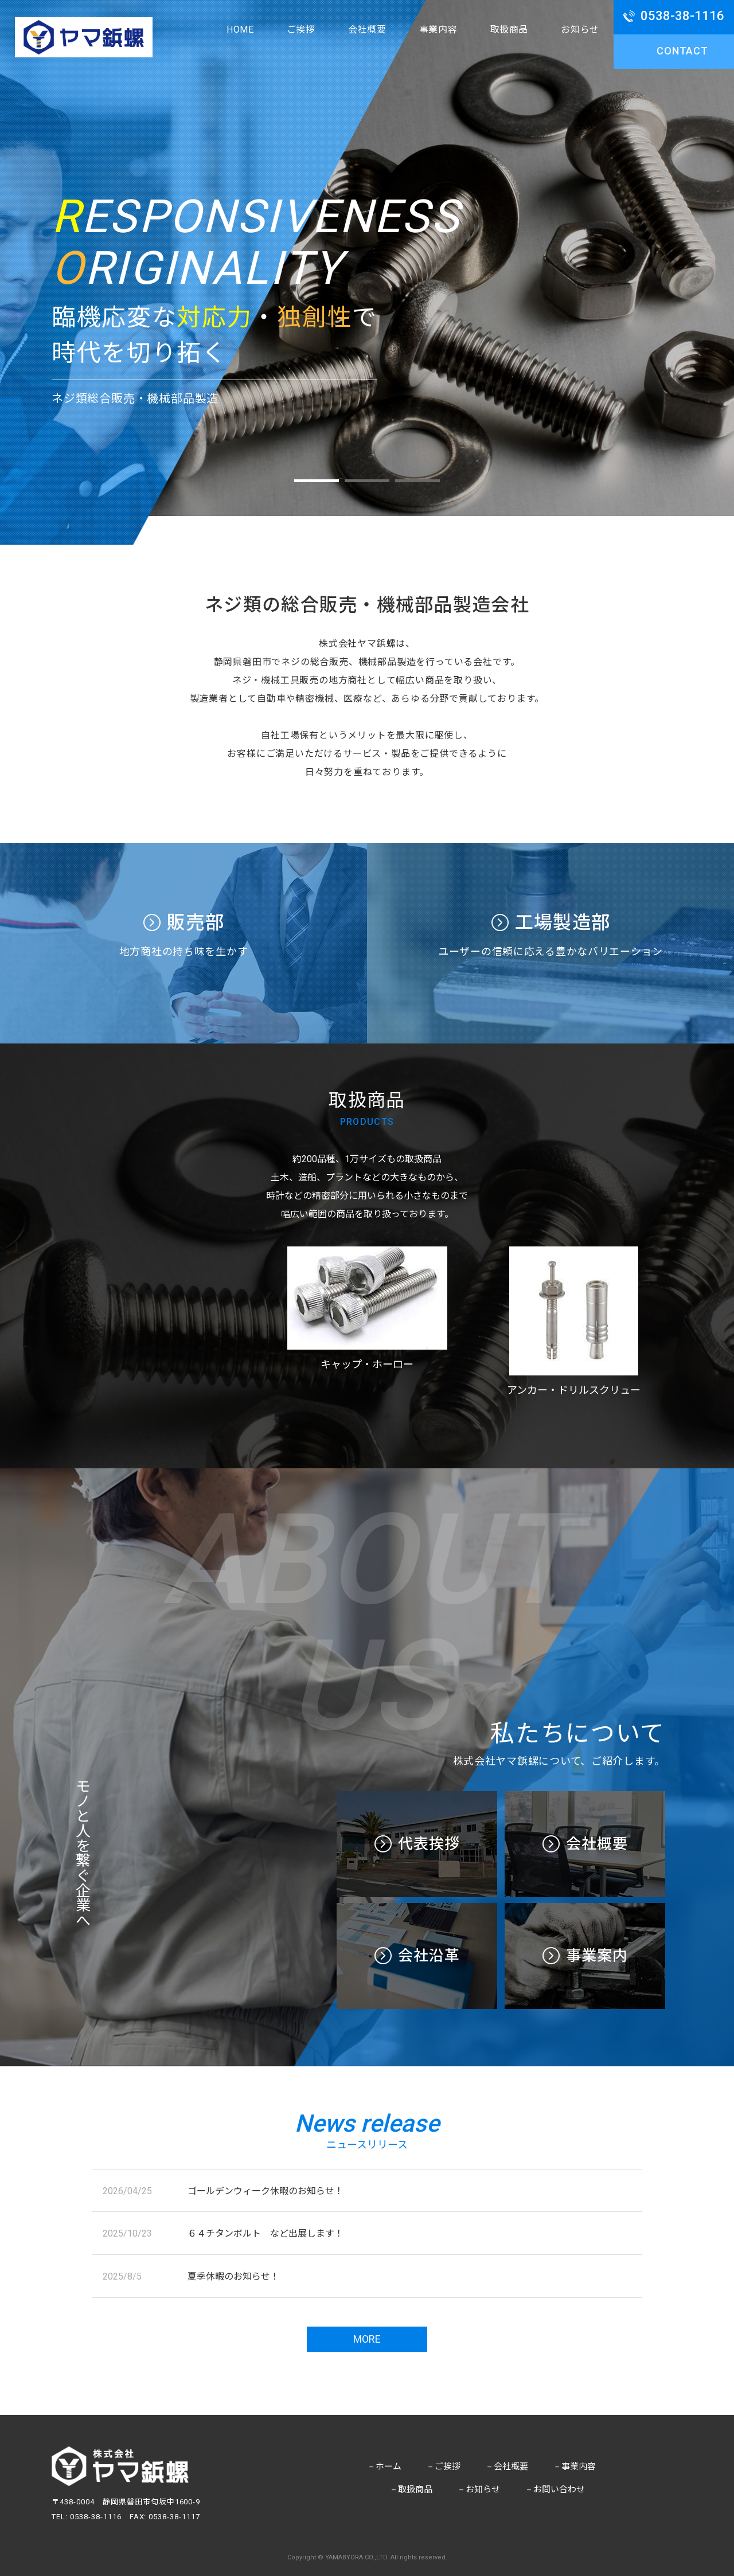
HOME (240, 29)
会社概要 (367, 29)
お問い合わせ (555, 2489)
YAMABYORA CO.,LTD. (357, 2557)
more (367, 2339)
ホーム (384, 2466)
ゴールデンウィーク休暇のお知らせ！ (265, 2191)
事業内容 (438, 29)
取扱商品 (509, 29)
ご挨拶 (301, 29)
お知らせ (580, 29)
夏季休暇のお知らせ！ (233, 2276)
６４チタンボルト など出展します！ (265, 2233)
